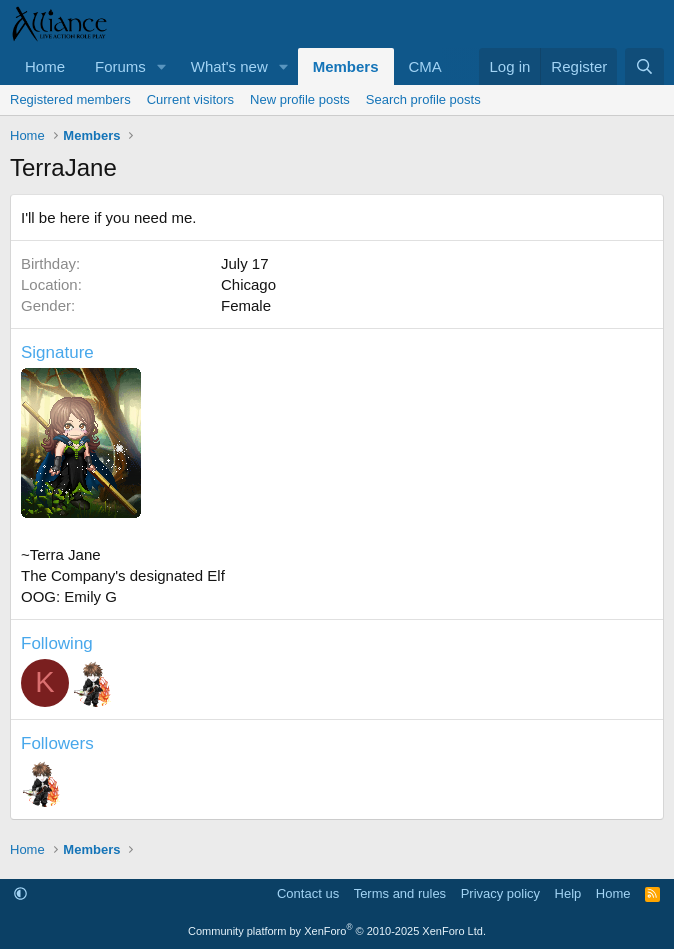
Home (45, 66)
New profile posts (300, 99)
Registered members (70, 99)
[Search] (644, 66)
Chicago (248, 284)
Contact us (308, 893)
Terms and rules (400, 893)
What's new (229, 66)
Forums (120, 66)
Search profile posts (423, 99)
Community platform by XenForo (337, 931)
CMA (425, 66)
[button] (162, 66)
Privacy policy (500, 893)
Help (568, 893)
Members (346, 66)
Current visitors (190, 99)
